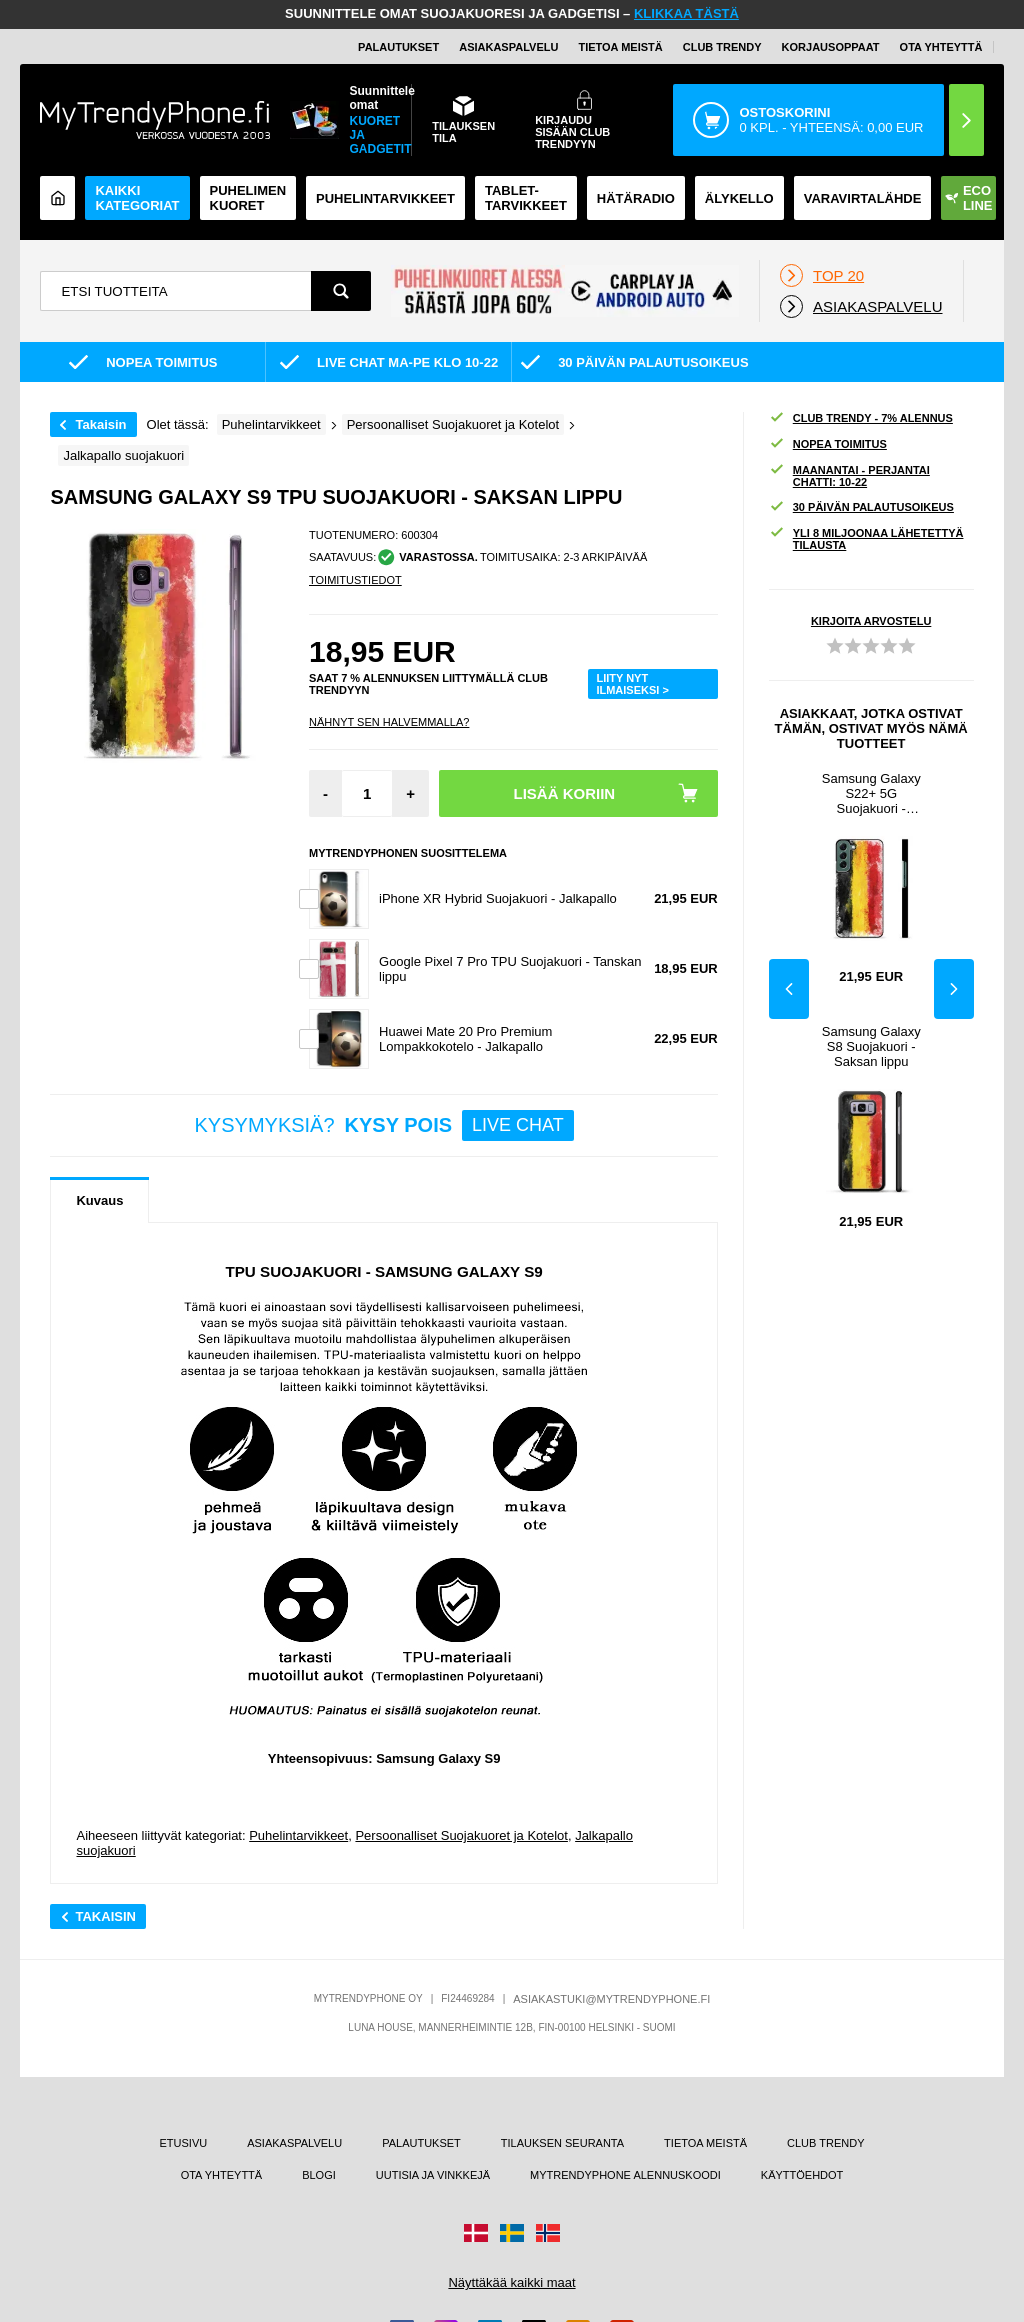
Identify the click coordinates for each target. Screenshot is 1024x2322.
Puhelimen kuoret (248, 198)
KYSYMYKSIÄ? (384, 1125)
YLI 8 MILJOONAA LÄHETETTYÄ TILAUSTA (866, 539)
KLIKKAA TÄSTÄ (686, 13)
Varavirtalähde (863, 198)
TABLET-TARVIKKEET (526, 198)
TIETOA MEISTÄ (620, 47)
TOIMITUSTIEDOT (355, 580)
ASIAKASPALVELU (508, 47)
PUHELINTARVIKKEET (385, 198)
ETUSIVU (184, 2143)
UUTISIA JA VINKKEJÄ (433, 2175)
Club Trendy (722, 47)
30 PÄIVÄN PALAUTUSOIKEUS (861, 507)
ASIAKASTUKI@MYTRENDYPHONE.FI (611, 1999)
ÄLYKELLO (739, 198)
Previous (789, 989)
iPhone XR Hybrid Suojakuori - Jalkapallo (498, 898)
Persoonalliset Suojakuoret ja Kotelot (461, 1835)
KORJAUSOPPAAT (831, 47)
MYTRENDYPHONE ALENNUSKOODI (625, 2175)
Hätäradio (636, 198)
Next (954, 989)
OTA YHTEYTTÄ (941, 47)
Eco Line (969, 198)
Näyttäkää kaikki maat (511, 2282)
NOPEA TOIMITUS (828, 444)
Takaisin (100, 424)
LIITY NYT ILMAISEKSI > (632, 684)
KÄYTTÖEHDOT (802, 2175)
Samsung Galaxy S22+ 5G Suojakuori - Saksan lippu (871, 793)
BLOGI (319, 2175)
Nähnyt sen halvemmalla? (389, 722)
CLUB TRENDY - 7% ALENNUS (861, 418)
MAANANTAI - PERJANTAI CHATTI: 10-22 (849, 476)
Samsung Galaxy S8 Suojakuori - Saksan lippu (871, 1046)
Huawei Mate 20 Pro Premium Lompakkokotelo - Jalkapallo (465, 1039)
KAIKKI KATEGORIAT (137, 198)
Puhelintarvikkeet (298, 1835)
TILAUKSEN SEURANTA (562, 2143)
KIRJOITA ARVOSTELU (871, 621)
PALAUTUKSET (398, 47)
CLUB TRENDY (825, 2143)
